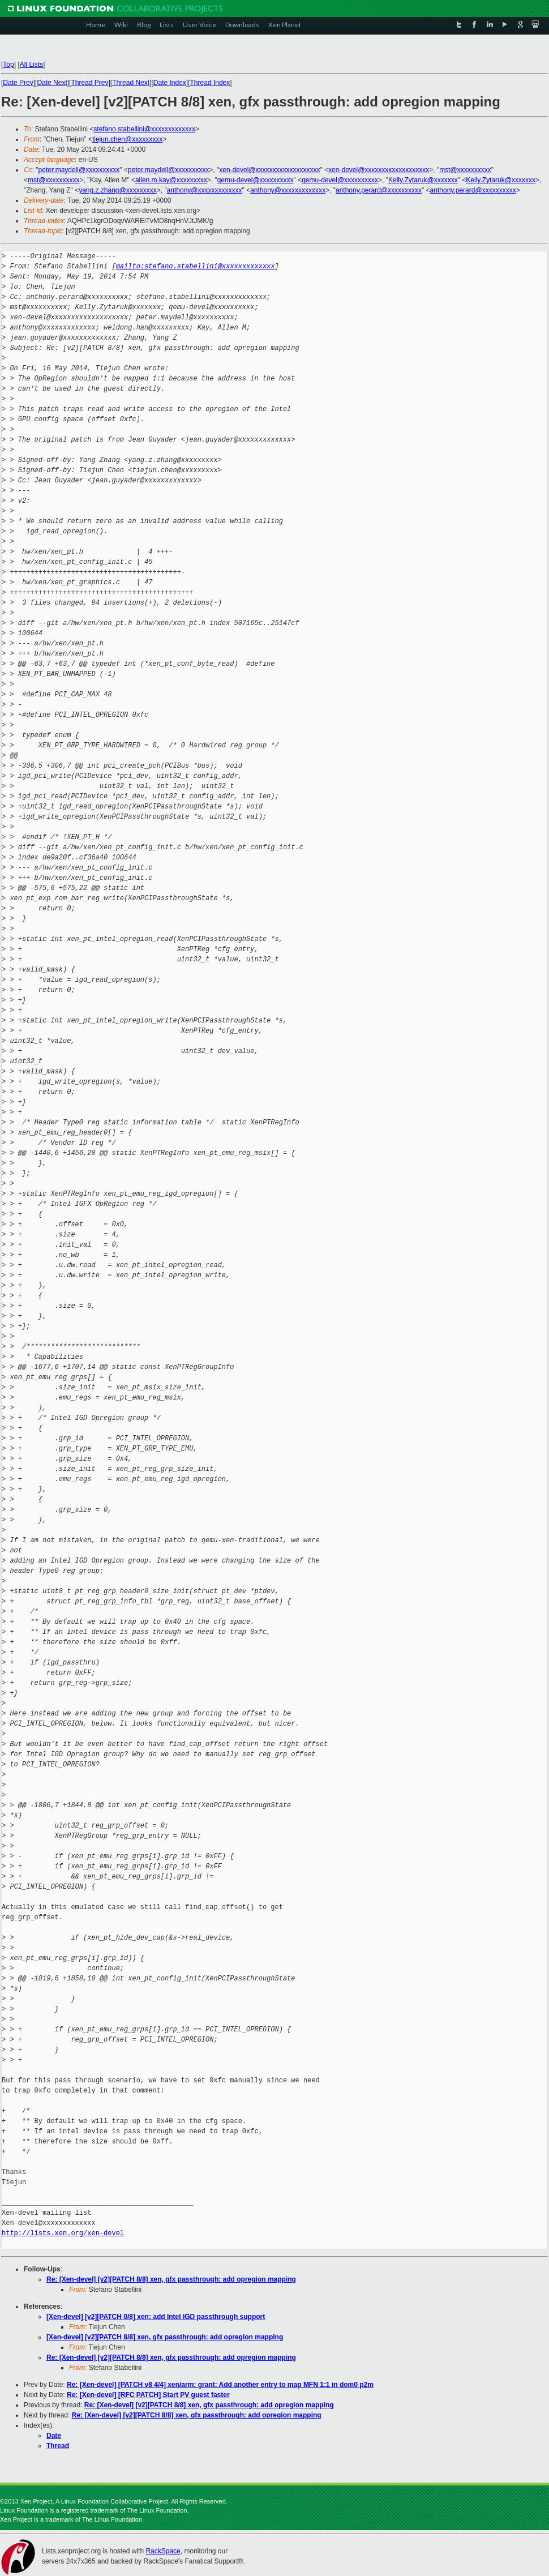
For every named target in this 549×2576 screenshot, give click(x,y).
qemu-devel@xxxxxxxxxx (255, 180)
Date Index (169, 83)
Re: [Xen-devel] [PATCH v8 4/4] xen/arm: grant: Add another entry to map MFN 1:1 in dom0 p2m (220, 2385)
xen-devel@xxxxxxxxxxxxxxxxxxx (269, 170)
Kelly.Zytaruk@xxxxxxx (423, 180)
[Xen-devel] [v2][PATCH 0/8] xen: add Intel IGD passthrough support (155, 2317)
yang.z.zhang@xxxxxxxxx (118, 190)
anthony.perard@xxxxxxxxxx (379, 190)
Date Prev (18, 83)
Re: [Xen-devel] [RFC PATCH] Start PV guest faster (148, 2395)
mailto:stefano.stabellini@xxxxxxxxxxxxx (195, 266)
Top (8, 65)
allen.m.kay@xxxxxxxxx (171, 180)
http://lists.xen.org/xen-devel (63, 2233)
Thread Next (130, 83)
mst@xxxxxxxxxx (465, 170)
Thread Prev (89, 83)
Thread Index (210, 83)
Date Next (52, 83)
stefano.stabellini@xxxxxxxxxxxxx (144, 129)
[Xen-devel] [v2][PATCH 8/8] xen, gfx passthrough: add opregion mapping (164, 2337)
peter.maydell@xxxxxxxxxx (79, 170)
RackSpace (162, 2551)
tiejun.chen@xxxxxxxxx (127, 139)
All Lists (31, 65)
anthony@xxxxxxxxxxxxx (204, 190)
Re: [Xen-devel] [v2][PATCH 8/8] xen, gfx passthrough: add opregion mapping (171, 2279)
